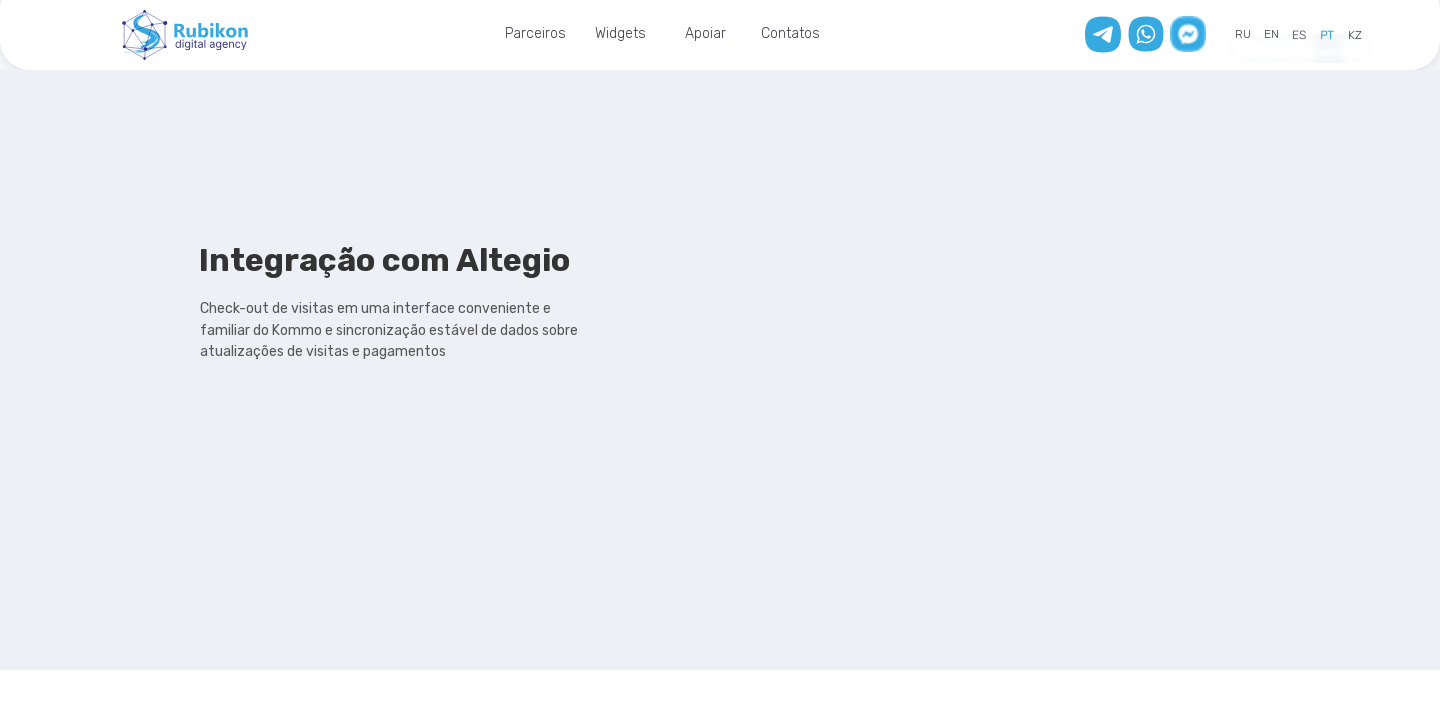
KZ (1355, 35)
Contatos (790, 33)
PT (1327, 35)
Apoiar (705, 33)
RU (1243, 34)
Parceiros (535, 33)
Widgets (620, 33)
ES (1299, 35)
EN (1271, 34)
